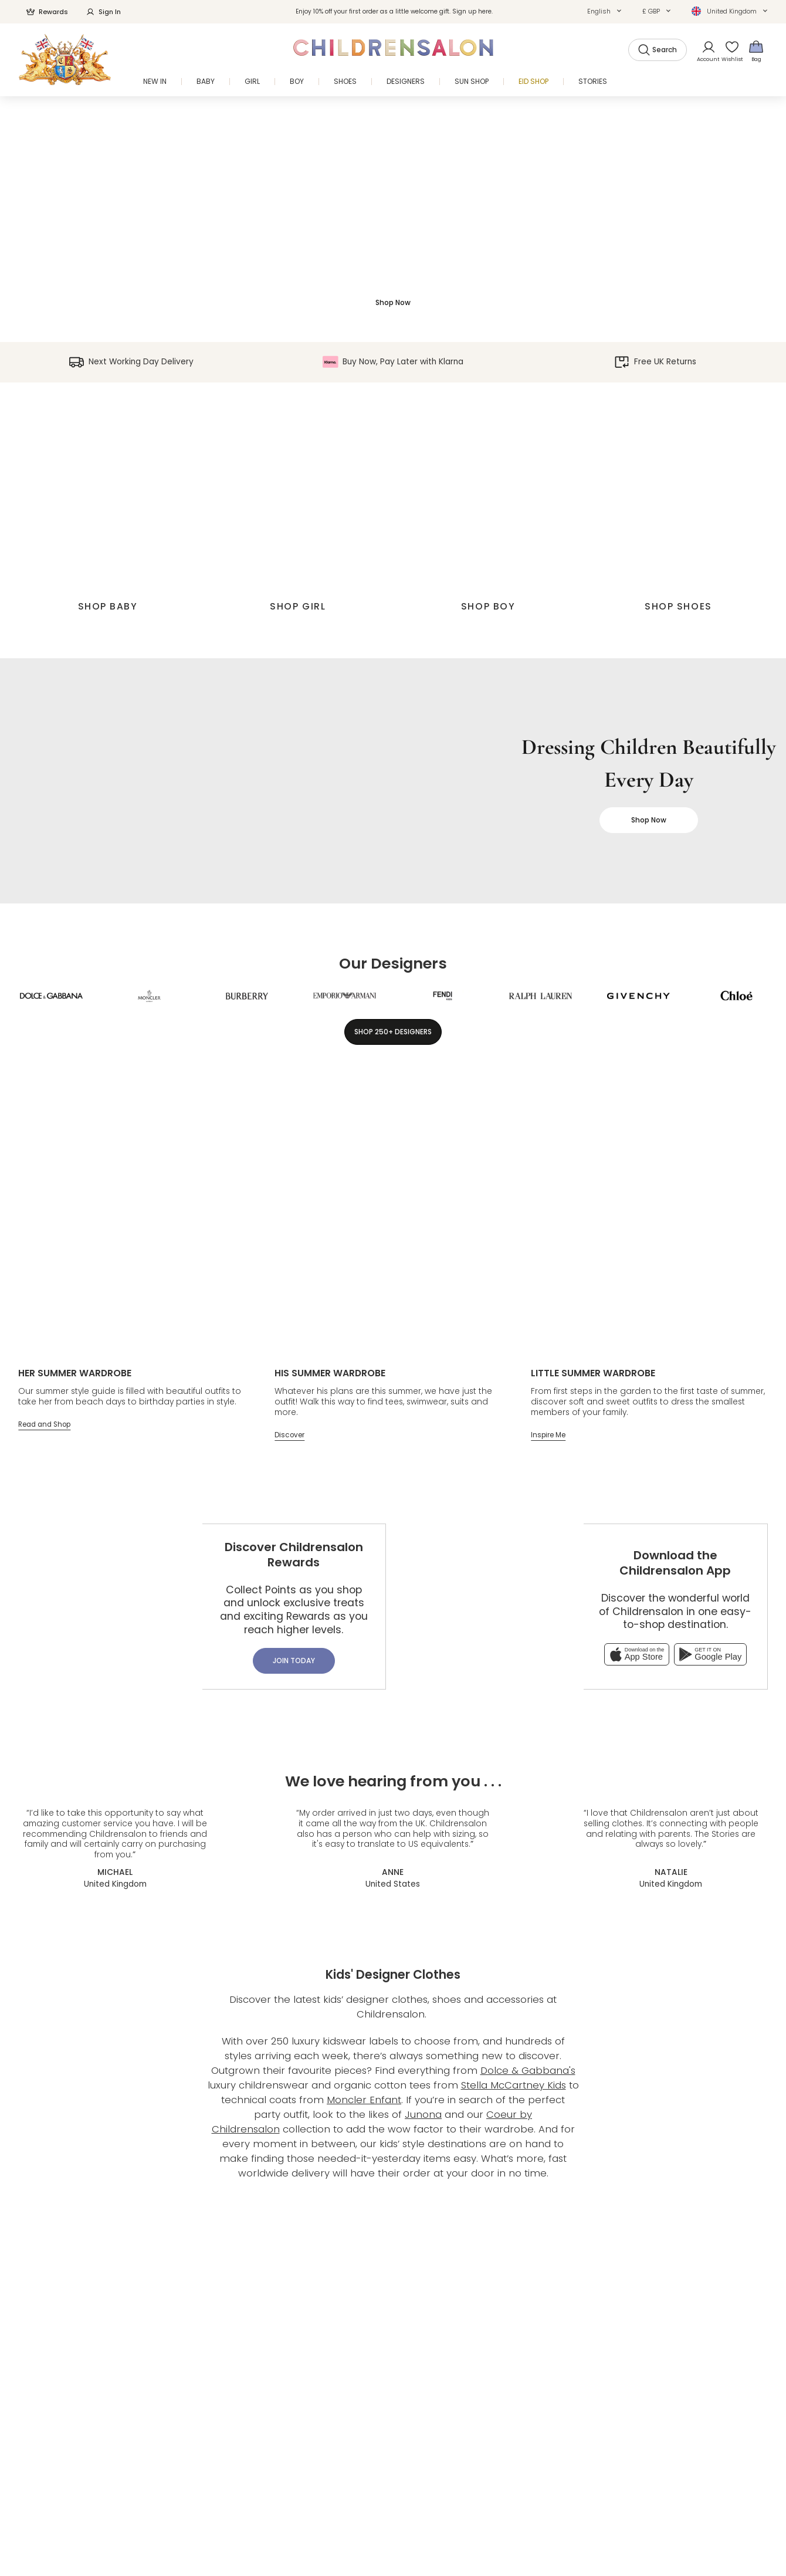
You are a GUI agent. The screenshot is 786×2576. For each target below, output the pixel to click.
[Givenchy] (638, 996)
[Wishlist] (729, 51)
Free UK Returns (655, 362)
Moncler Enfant (364, 2100)
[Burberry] (247, 996)
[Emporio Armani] (344, 996)
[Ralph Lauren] (540, 996)
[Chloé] (736, 996)
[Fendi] (442, 996)
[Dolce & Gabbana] (51, 996)
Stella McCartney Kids (513, 2085)
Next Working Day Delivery (131, 362)
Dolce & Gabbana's (527, 2070)
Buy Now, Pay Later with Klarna (393, 362)
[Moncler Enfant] (149, 996)
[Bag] (756, 51)
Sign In (103, 11)
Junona (423, 2114)
